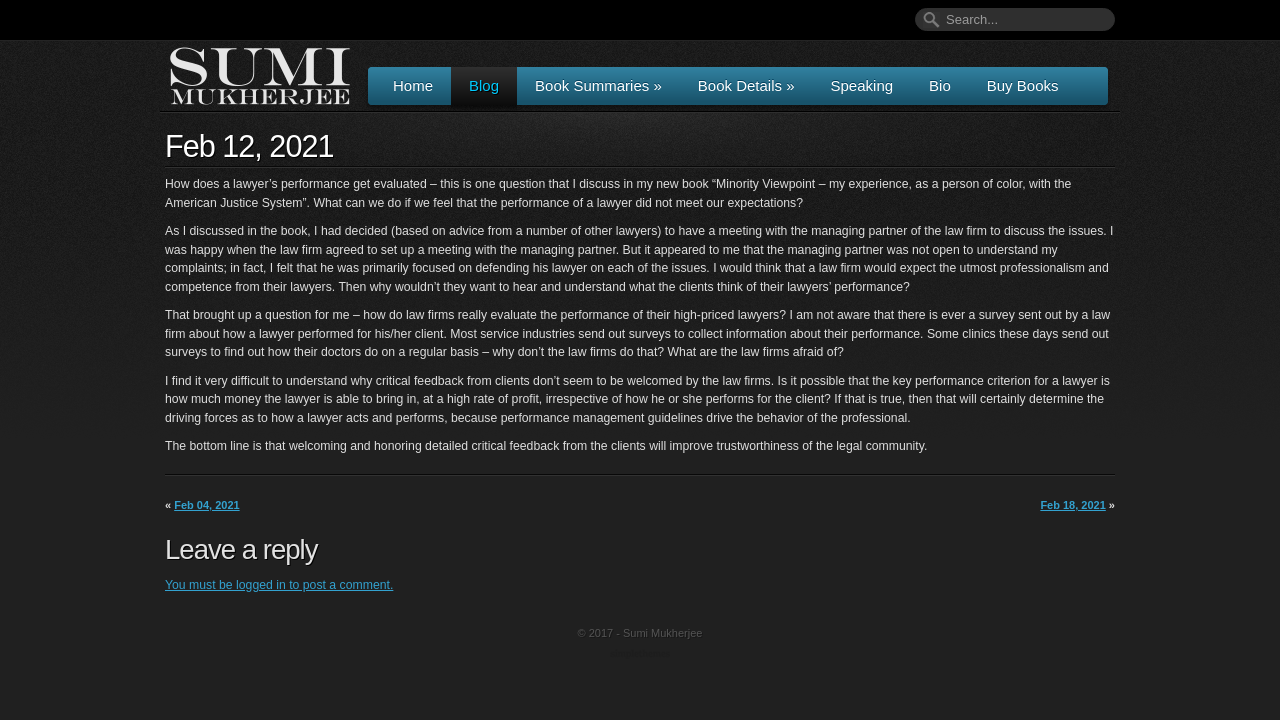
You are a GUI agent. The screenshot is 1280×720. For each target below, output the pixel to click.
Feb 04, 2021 (206, 505)
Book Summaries (598, 85)
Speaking (862, 85)
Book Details (746, 85)
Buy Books (1023, 85)
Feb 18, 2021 (1072, 505)
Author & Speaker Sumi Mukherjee (260, 76)
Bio (940, 85)
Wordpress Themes (642, 655)
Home (413, 85)
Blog (484, 85)
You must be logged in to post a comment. (279, 585)
